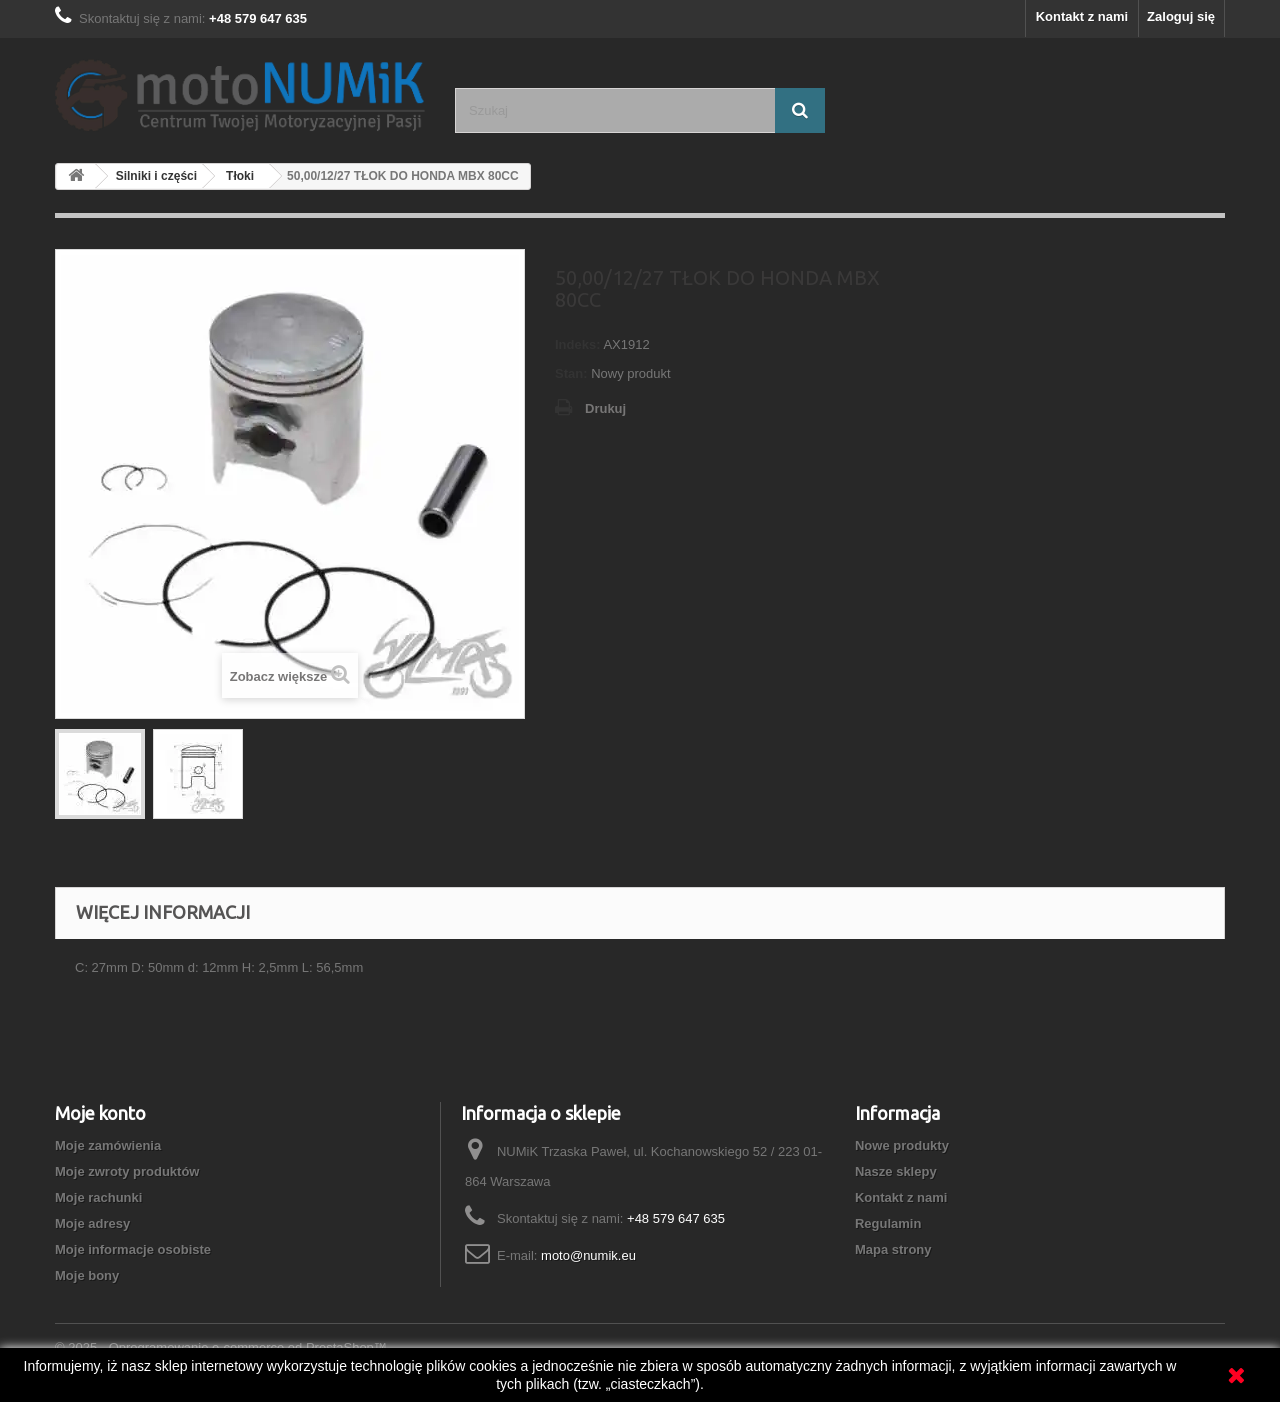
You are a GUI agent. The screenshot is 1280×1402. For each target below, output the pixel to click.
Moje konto (100, 1113)
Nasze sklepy (896, 1171)
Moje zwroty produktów (127, 1171)
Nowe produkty (902, 1145)
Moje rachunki (98, 1197)
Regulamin (888, 1223)
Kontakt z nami (1082, 16)
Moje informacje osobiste (133, 1249)
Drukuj (605, 408)
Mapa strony (893, 1249)
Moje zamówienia (108, 1145)
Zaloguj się (1181, 16)
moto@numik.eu (588, 1255)
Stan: (571, 373)
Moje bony (87, 1275)
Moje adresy (92, 1223)
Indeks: (578, 344)
